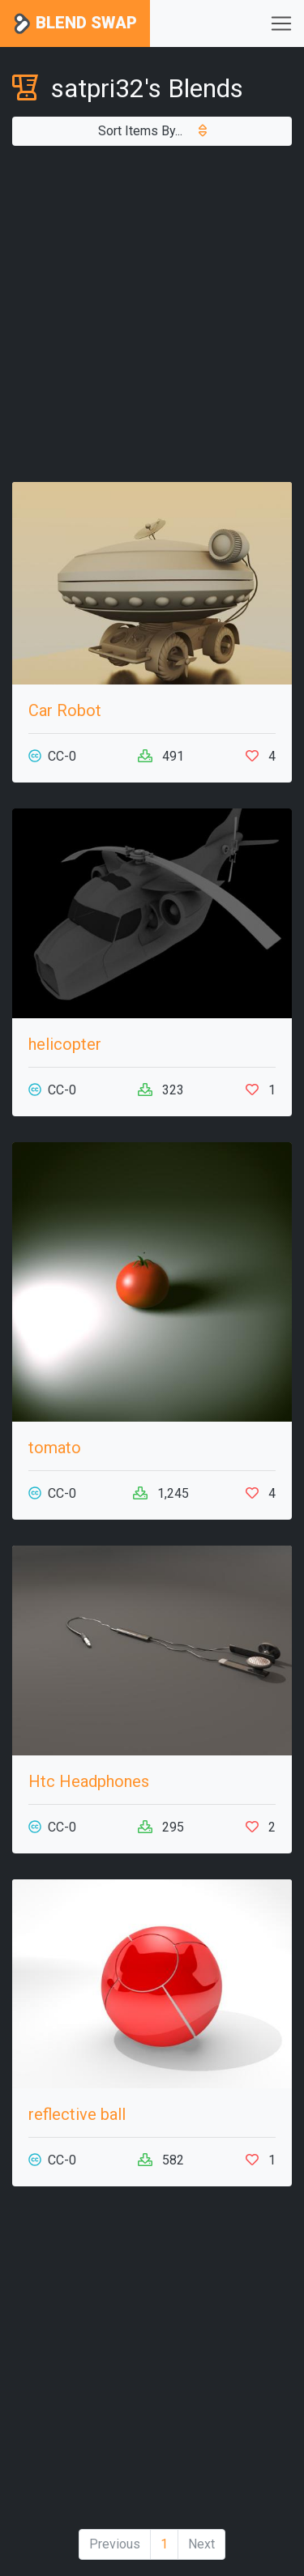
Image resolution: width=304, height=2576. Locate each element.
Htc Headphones (88, 1781)
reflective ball (77, 2114)
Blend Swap (75, 23)
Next (201, 2544)
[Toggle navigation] (281, 23)
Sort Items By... (152, 131)
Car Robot (64, 710)
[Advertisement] (152, 314)
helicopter (64, 1044)
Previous (114, 2544)
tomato (54, 1447)
